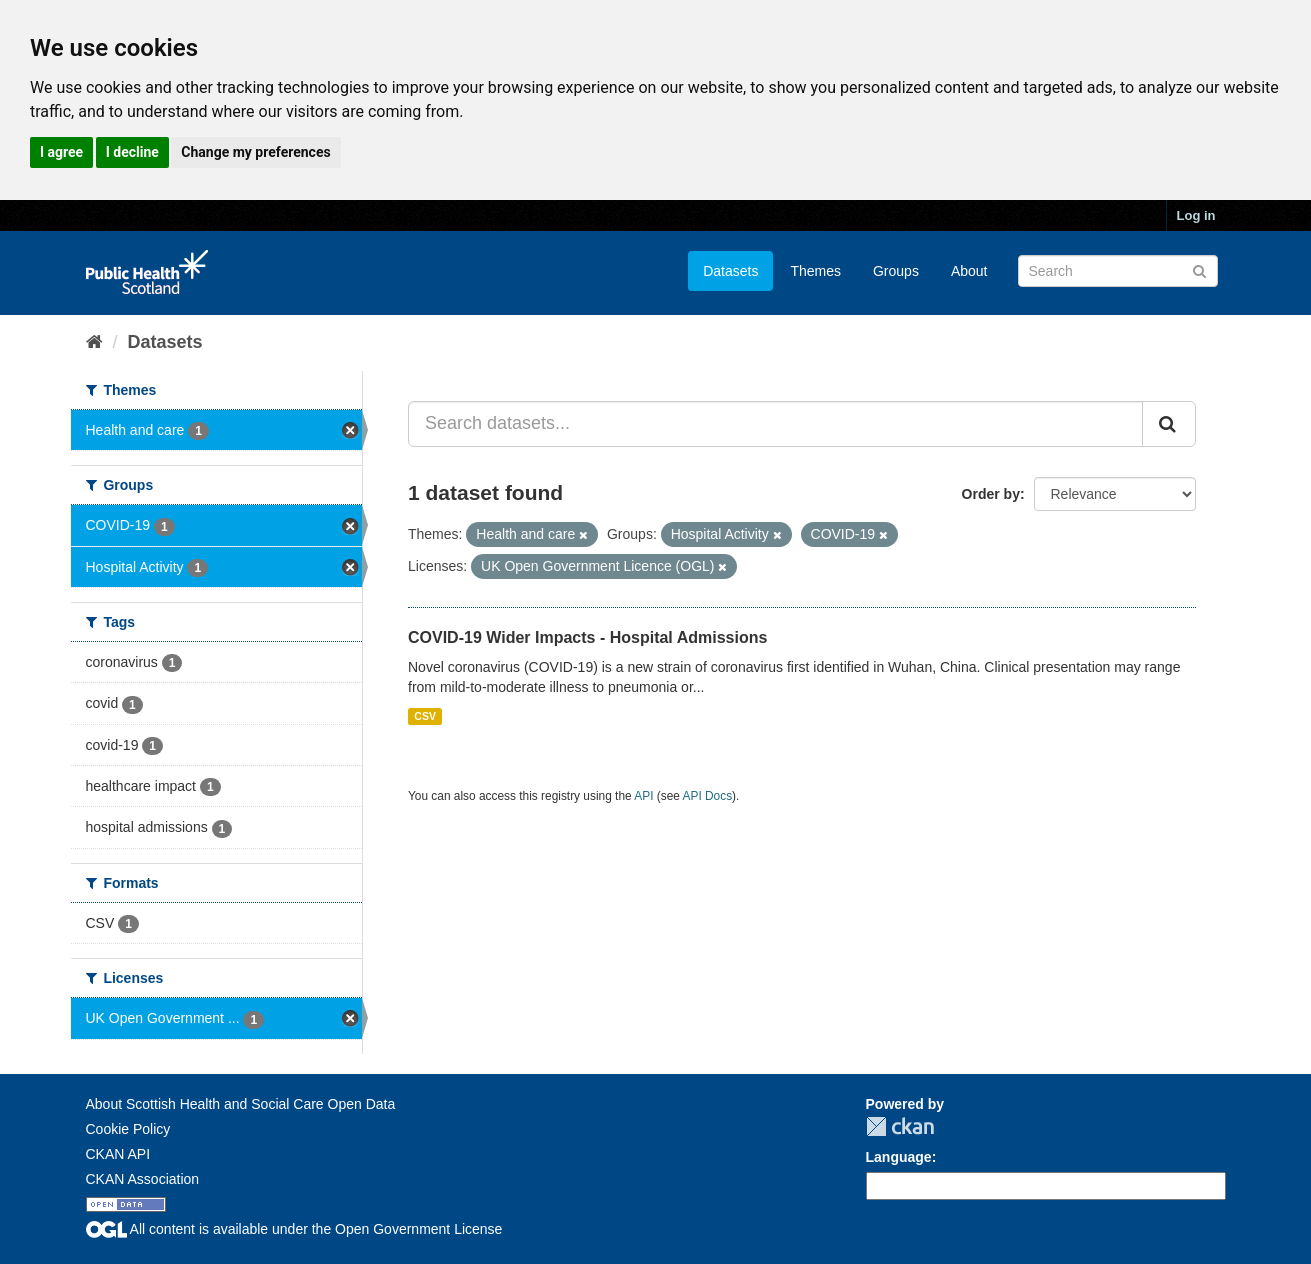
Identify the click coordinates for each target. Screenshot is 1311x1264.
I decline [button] (132, 152)
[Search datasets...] (775, 424)
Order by (991, 494)
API (643, 796)
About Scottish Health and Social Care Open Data (241, 1104)
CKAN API (118, 1154)
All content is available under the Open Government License (294, 1229)
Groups (896, 271)
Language (899, 1157)
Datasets (730, 271)
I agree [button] (61, 152)
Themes (815, 271)
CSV (425, 716)
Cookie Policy (128, 1129)
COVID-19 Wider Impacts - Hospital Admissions (587, 637)
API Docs (708, 796)
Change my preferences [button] (255, 152)
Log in (1196, 215)
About (969, 271)
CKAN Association (143, 1179)
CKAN (900, 1126)
